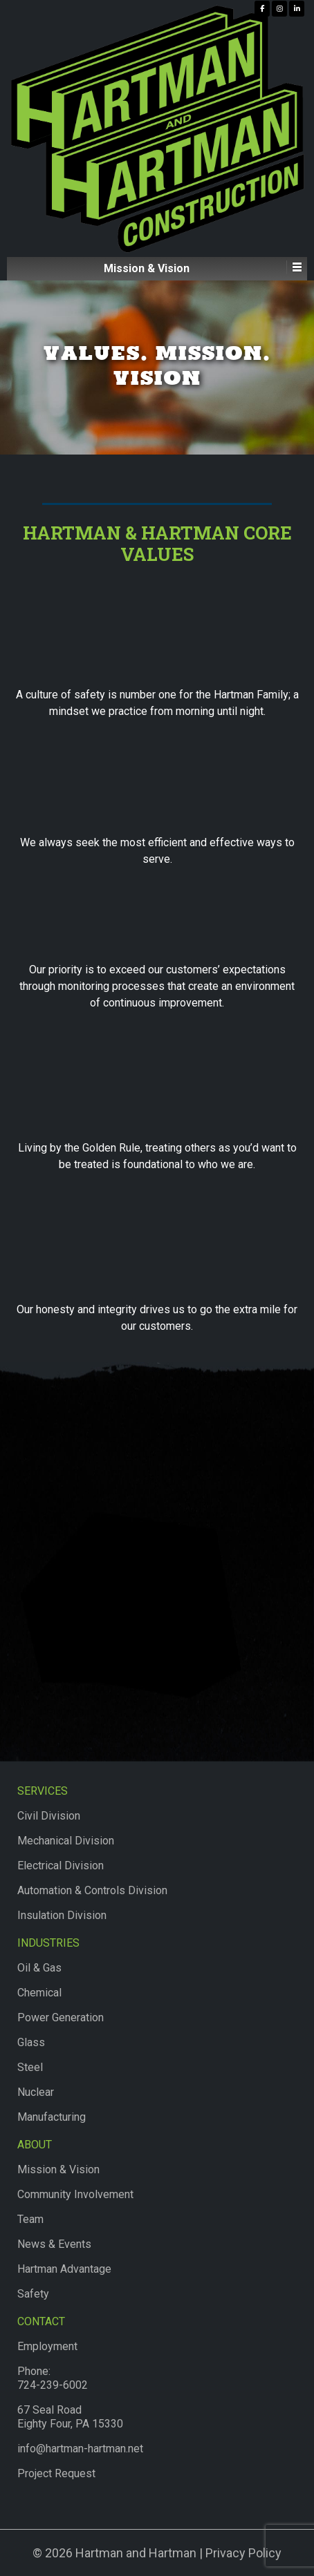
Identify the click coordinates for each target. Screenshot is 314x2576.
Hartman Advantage (64, 2269)
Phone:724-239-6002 (52, 2378)
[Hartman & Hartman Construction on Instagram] (279, 9)
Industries (48, 1942)
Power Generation (60, 2017)
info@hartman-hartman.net (80, 2448)
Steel (30, 2067)
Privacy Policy (243, 2553)
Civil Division (48, 1815)
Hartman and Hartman (134, 2553)
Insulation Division (62, 1915)
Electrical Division (60, 1865)
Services (42, 1790)
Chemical (39, 1992)
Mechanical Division (65, 1840)
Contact (41, 2321)
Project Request (56, 2473)
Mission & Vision (58, 2169)
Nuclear (35, 2092)
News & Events (54, 2244)
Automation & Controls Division (92, 1890)
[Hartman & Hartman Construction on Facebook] (262, 9)
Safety (33, 2293)
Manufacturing (51, 2117)
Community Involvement (75, 2194)
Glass (31, 2042)
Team (30, 2219)
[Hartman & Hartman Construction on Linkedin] (296, 9)
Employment (47, 2346)
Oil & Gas (39, 1967)
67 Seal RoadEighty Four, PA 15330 (70, 2416)
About (34, 2144)
